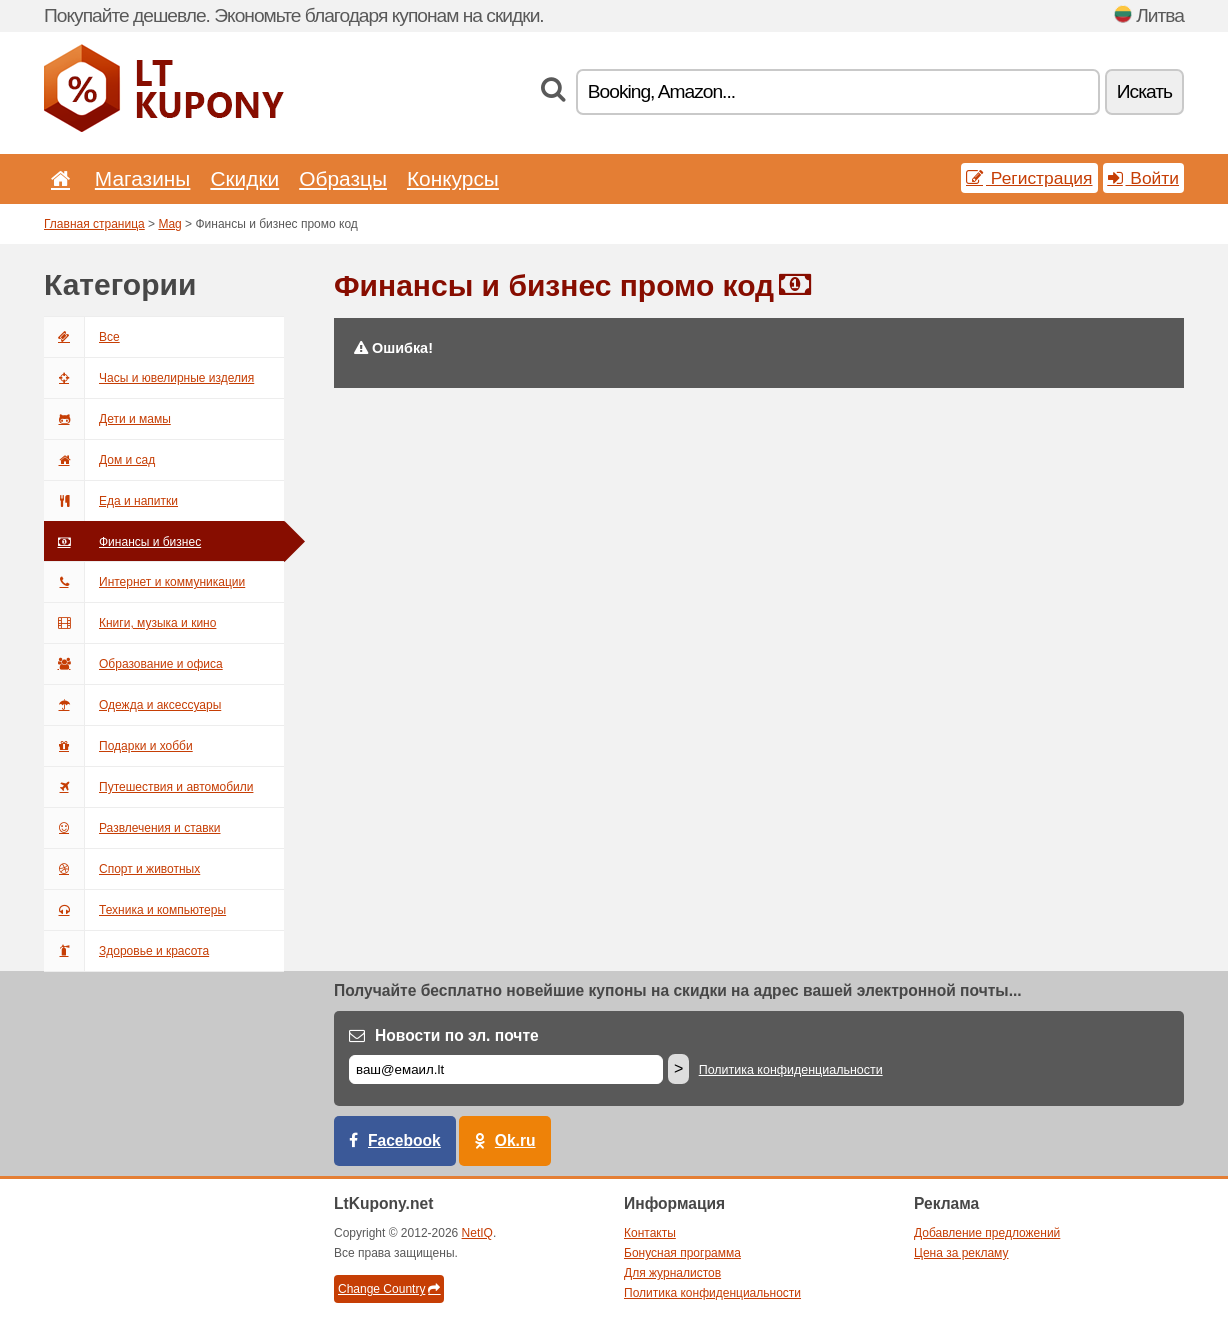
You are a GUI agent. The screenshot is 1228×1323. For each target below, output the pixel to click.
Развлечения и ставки (132, 828)
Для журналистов (672, 1273)
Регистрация (1029, 178)
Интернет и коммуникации (144, 582)
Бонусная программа (682, 1253)
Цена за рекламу (961, 1253)
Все (82, 337)
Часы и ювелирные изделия (149, 378)
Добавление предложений (987, 1233)
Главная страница (94, 224)
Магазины (143, 178)
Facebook (404, 1140)
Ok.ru (515, 1140)
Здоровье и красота (126, 951)
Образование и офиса (133, 664)
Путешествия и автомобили (148, 787)
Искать (1144, 91)
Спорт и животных (122, 869)
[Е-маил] (506, 1069)
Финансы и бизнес (122, 542)
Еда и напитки (111, 501)
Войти (1144, 178)
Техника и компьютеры (135, 910)
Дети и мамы (107, 419)
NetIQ (477, 1233)
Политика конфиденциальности (791, 1070)
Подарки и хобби (118, 746)
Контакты (650, 1233)
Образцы (343, 178)
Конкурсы (453, 178)
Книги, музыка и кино (130, 623)
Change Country (389, 1289)
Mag (169, 224)
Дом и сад (99, 460)
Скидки (244, 178)
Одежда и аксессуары (132, 705)
